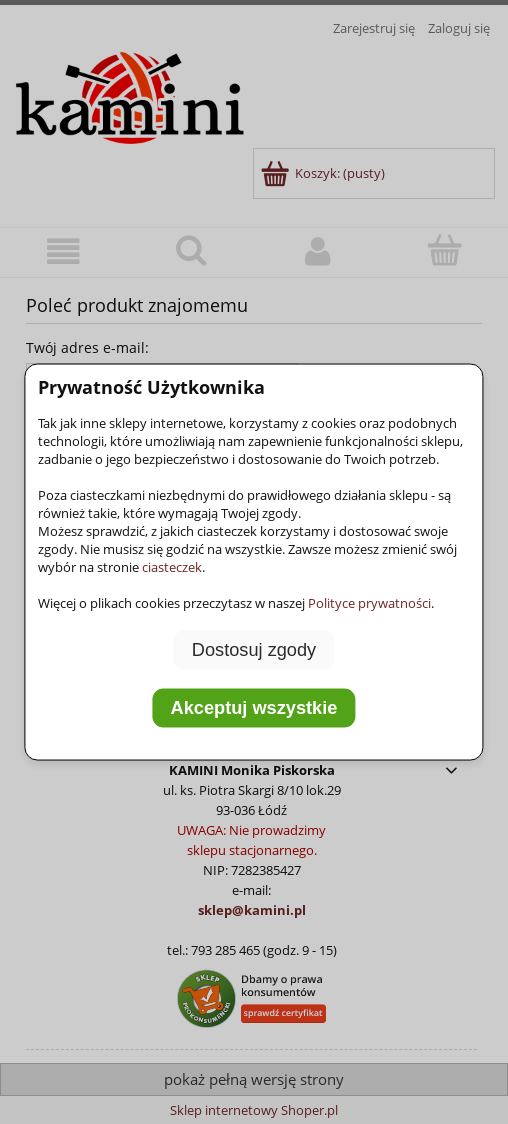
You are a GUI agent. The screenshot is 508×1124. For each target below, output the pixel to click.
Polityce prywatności (369, 603)
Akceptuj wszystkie (254, 707)
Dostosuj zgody (254, 650)
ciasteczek (172, 567)
